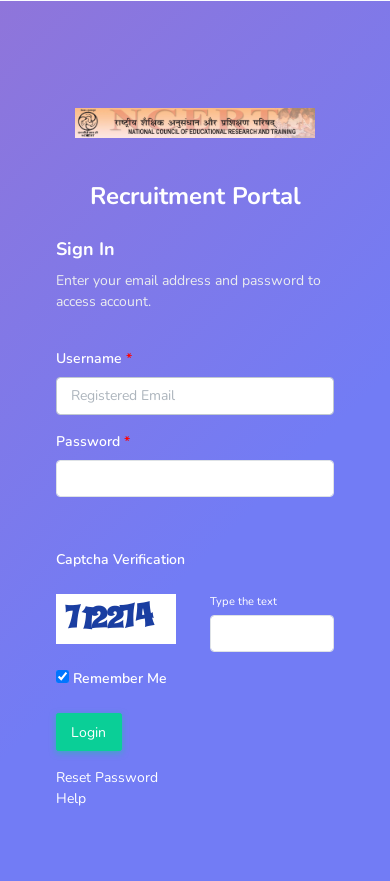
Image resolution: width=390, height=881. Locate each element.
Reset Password (107, 777)
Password (88, 441)
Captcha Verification (120, 559)
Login (88, 732)
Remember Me (111, 678)
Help (71, 798)
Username (89, 358)
